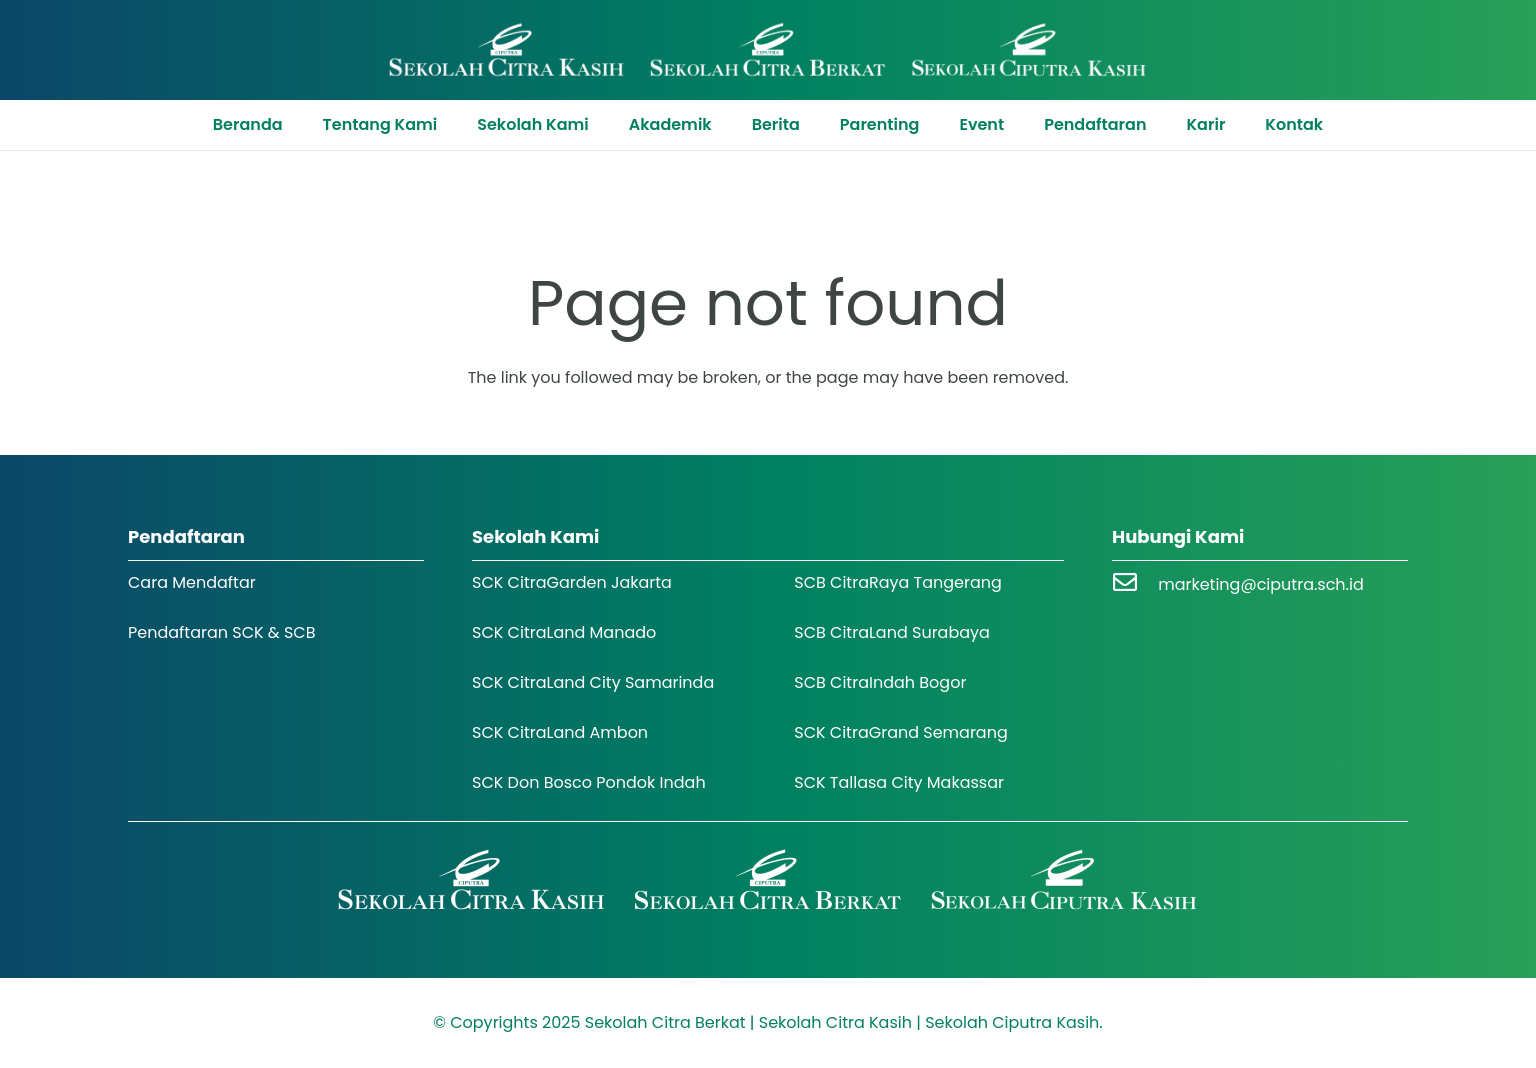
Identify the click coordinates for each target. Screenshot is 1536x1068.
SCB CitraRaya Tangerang (898, 582)
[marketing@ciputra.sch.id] (1135, 584)
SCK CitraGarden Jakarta (572, 582)
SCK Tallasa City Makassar (899, 782)
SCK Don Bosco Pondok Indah (589, 782)
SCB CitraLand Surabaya (892, 632)
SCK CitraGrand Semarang (901, 732)
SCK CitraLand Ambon (560, 732)
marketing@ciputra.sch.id (1261, 584)
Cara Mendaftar (192, 582)
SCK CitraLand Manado (564, 632)
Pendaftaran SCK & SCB (222, 632)
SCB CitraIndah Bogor (880, 682)
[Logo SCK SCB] (768, 50)
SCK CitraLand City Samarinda (593, 682)
